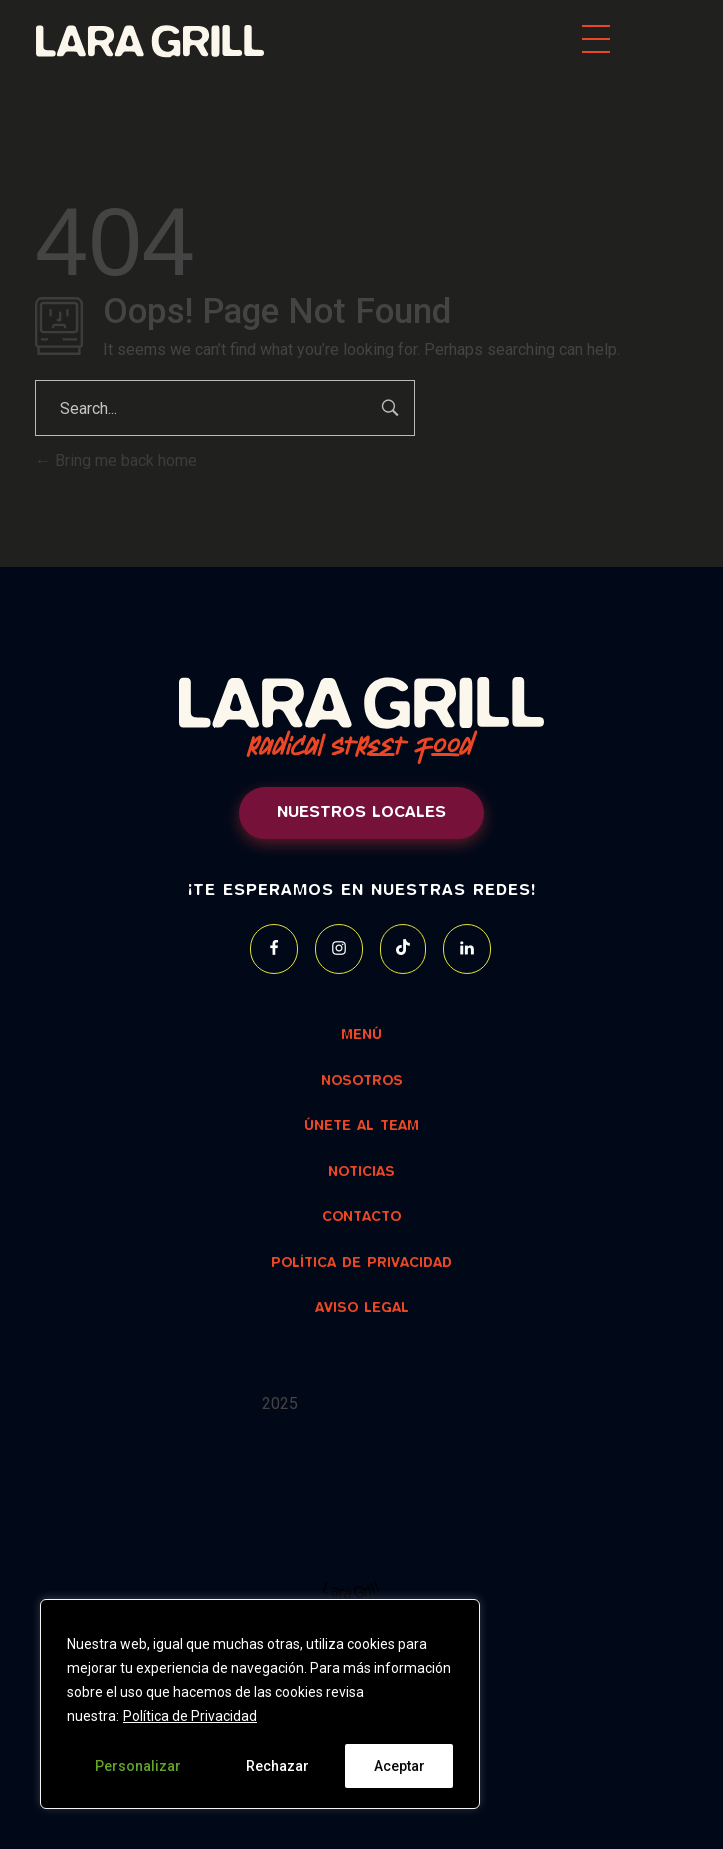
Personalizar (138, 1766)
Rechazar (277, 1766)
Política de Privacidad (190, 1716)
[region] (260, 1704)
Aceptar (399, 1766)
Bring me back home (116, 460)
